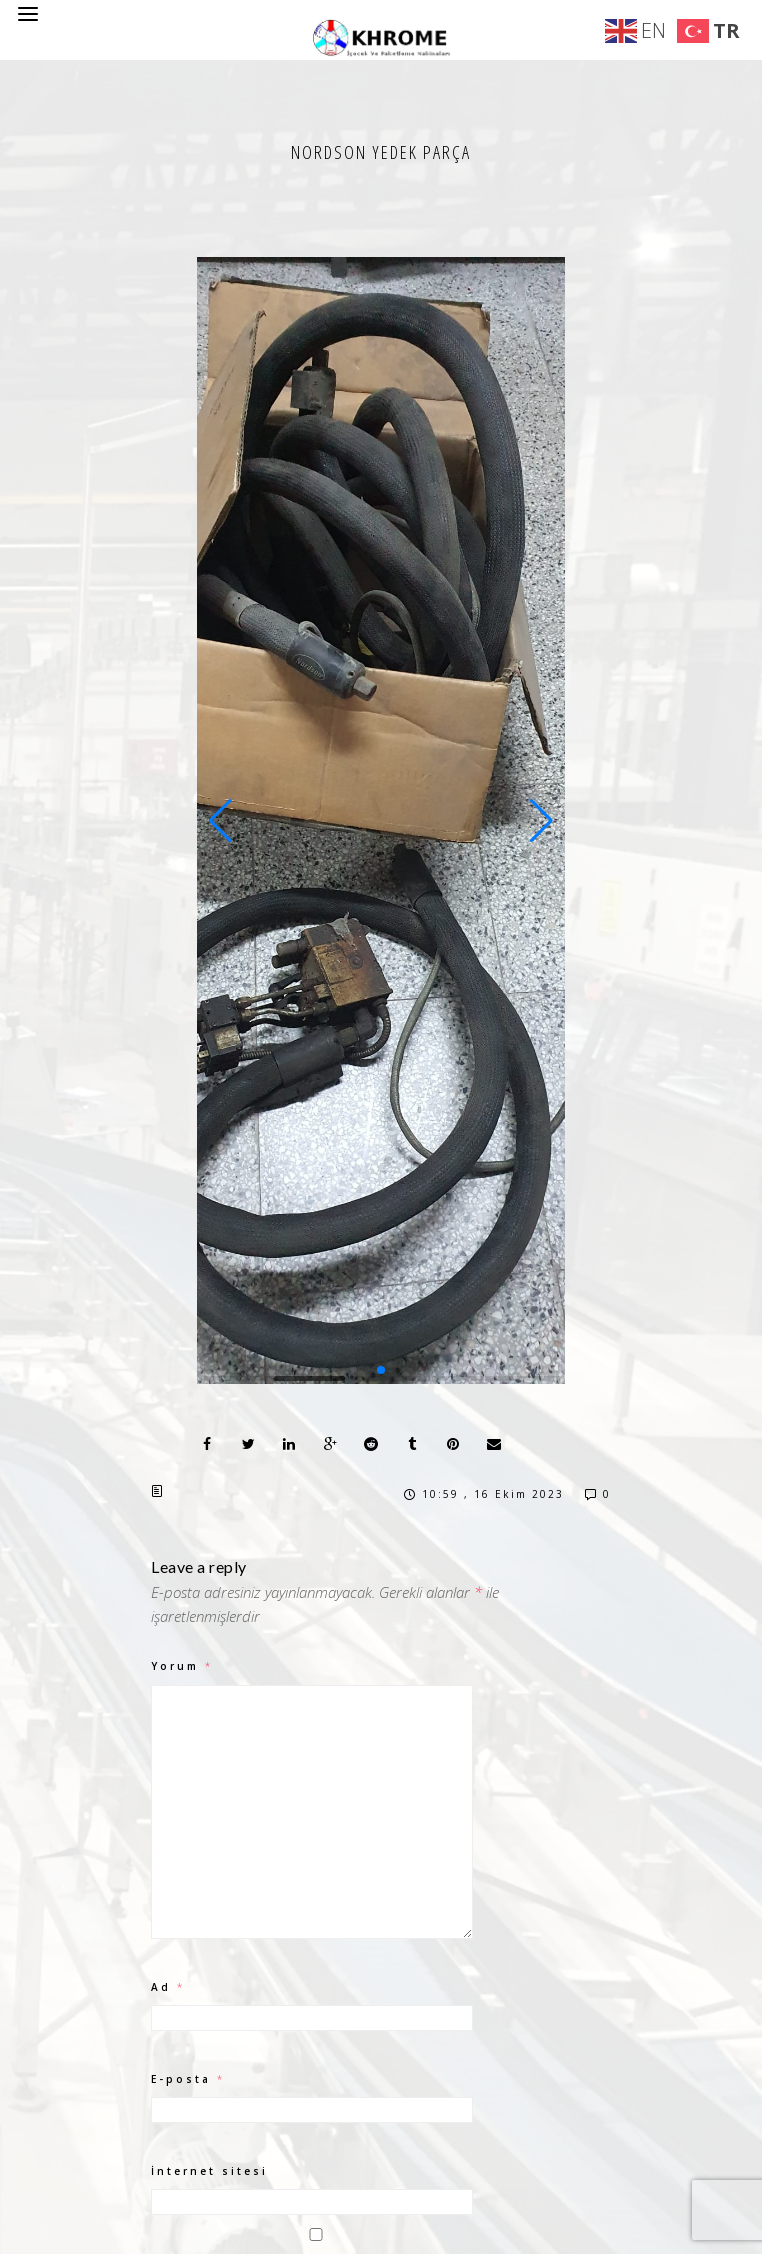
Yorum (182, 1666)
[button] (220, 821)
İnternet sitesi (209, 2171)
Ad (168, 1987)
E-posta (188, 2079)
